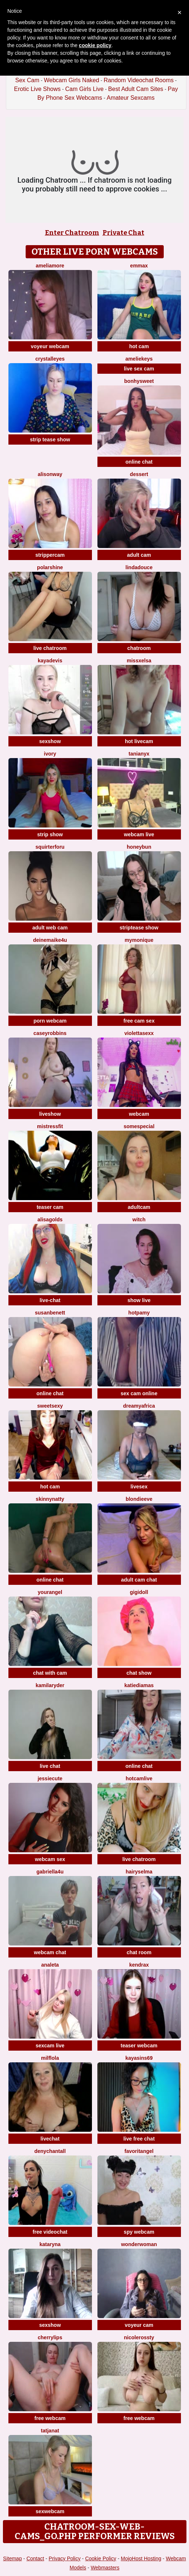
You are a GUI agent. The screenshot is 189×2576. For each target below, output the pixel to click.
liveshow (50, 1114)
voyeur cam (139, 2325)
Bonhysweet (139, 381)
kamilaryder (50, 1685)
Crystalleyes (49, 359)
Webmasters (105, 2568)
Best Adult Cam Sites (135, 89)
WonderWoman (139, 2244)
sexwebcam (50, 2511)
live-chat (50, 1300)
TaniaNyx (139, 754)
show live (139, 1300)
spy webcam (139, 2232)
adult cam (139, 555)
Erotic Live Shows (37, 89)
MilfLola (50, 2058)
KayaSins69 (139, 2058)
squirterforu (50, 847)
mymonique (139, 940)
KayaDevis (50, 660)
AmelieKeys (139, 359)
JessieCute (50, 1778)
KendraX (139, 1965)
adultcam (139, 1207)
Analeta (50, 1965)
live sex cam (139, 369)
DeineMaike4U (50, 940)
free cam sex (139, 1021)
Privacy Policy (65, 2558)
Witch (139, 1219)
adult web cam (49, 928)
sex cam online (139, 1393)
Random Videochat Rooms (139, 80)
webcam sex (50, 1859)
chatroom (139, 648)
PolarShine (50, 567)
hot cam (139, 346)
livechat (49, 2139)
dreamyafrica (139, 1406)
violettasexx (138, 1033)
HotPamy (138, 1313)
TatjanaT (50, 2431)
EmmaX (139, 266)
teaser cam (50, 1207)
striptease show (139, 928)
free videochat (50, 2232)
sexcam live (50, 2045)
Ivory (50, 754)
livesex (139, 1486)
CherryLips (50, 2337)
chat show (138, 1673)
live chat (50, 1766)
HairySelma (139, 1872)
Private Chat (123, 233)
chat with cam (50, 1673)
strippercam (49, 555)
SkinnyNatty (50, 1499)
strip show (50, 834)
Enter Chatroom (72, 233)
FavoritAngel (139, 2151)
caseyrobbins (49, 1033)
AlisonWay (50, 474)
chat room (139, 1952)
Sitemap (12, 2558)
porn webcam (49, 1021)
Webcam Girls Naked (71, 80)
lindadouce (139, 567)
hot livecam (139, 741)
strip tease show (50, 439)
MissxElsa (139, 660)
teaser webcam (139, 2045)
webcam (139, 1114)
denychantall (50, 2151)
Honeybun (139, 847)
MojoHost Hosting (141, 2558)
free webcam (50, 2418)
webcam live (139, 834)
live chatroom (50, 648)
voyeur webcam (50, 346)
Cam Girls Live (84, 89)
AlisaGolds (49, 1219)
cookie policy (95, 45)
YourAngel (50, 1592)
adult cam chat (139, 1580)
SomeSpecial (138, 1126)
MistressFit (50, 1126)
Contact (35, 2558)
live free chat (139, 2139)
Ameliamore (50, 266)
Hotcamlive (139, 1778)
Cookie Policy (100, 2558)
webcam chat (50, 1952)
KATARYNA (50, 2244)
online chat (139, 462)
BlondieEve (139, 1499)
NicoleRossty (139, 2337)
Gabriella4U (50, 1872)
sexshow (50, 741)
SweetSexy (50, 1406)
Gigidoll (139, 1592)
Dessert (139, 474)
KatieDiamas (138, 1685)
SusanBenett (50, 1313)
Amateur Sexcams (131, 98)
